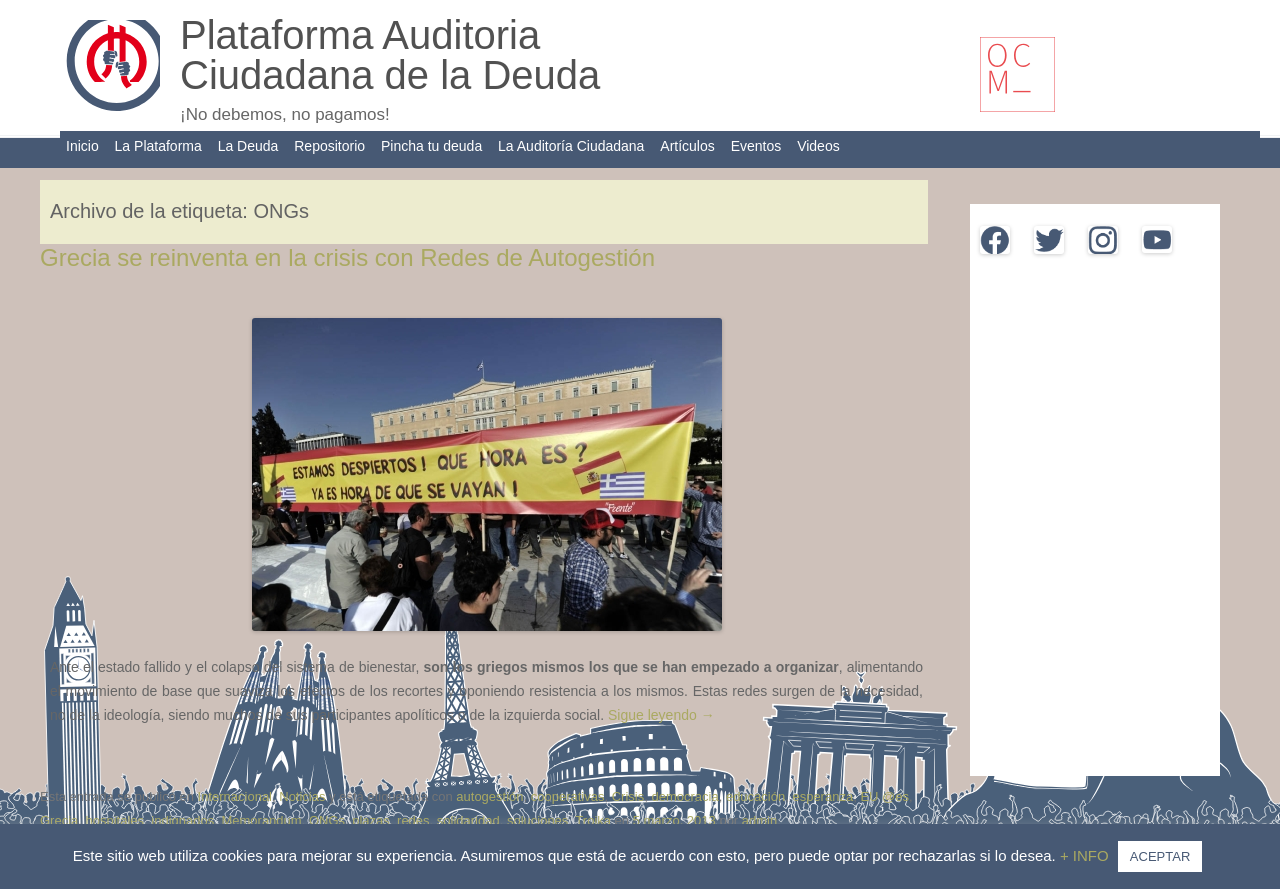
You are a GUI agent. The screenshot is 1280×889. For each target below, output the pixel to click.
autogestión (489, 796)
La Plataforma (158, 146)
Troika (593, 820)
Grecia (59, 820)
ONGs (327, 820)
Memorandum (261, 820)
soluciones (537, 820)
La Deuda (248, 146)
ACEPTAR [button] (1160, 856)
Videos (818, 146)
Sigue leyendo (661, 715)
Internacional (235, 796)
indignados (182, 820)
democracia (684, 796)
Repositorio (329, 146)
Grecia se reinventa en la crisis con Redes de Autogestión (347, 257)
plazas (371, 820)
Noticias (302, 796)
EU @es (884, 796)
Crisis (628, 796)
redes (413, 820)
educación (755, 796)
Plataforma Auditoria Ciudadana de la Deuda (390, 55)
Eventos (756, 146)
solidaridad (468, 820)
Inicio (82, 146)
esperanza (822, 796)
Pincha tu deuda (431, 146)
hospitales (115, 820)
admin (759, 820)
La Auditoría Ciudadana (571, 146)
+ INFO (1086, 855)
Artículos (687, 146)
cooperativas (568, 796)
